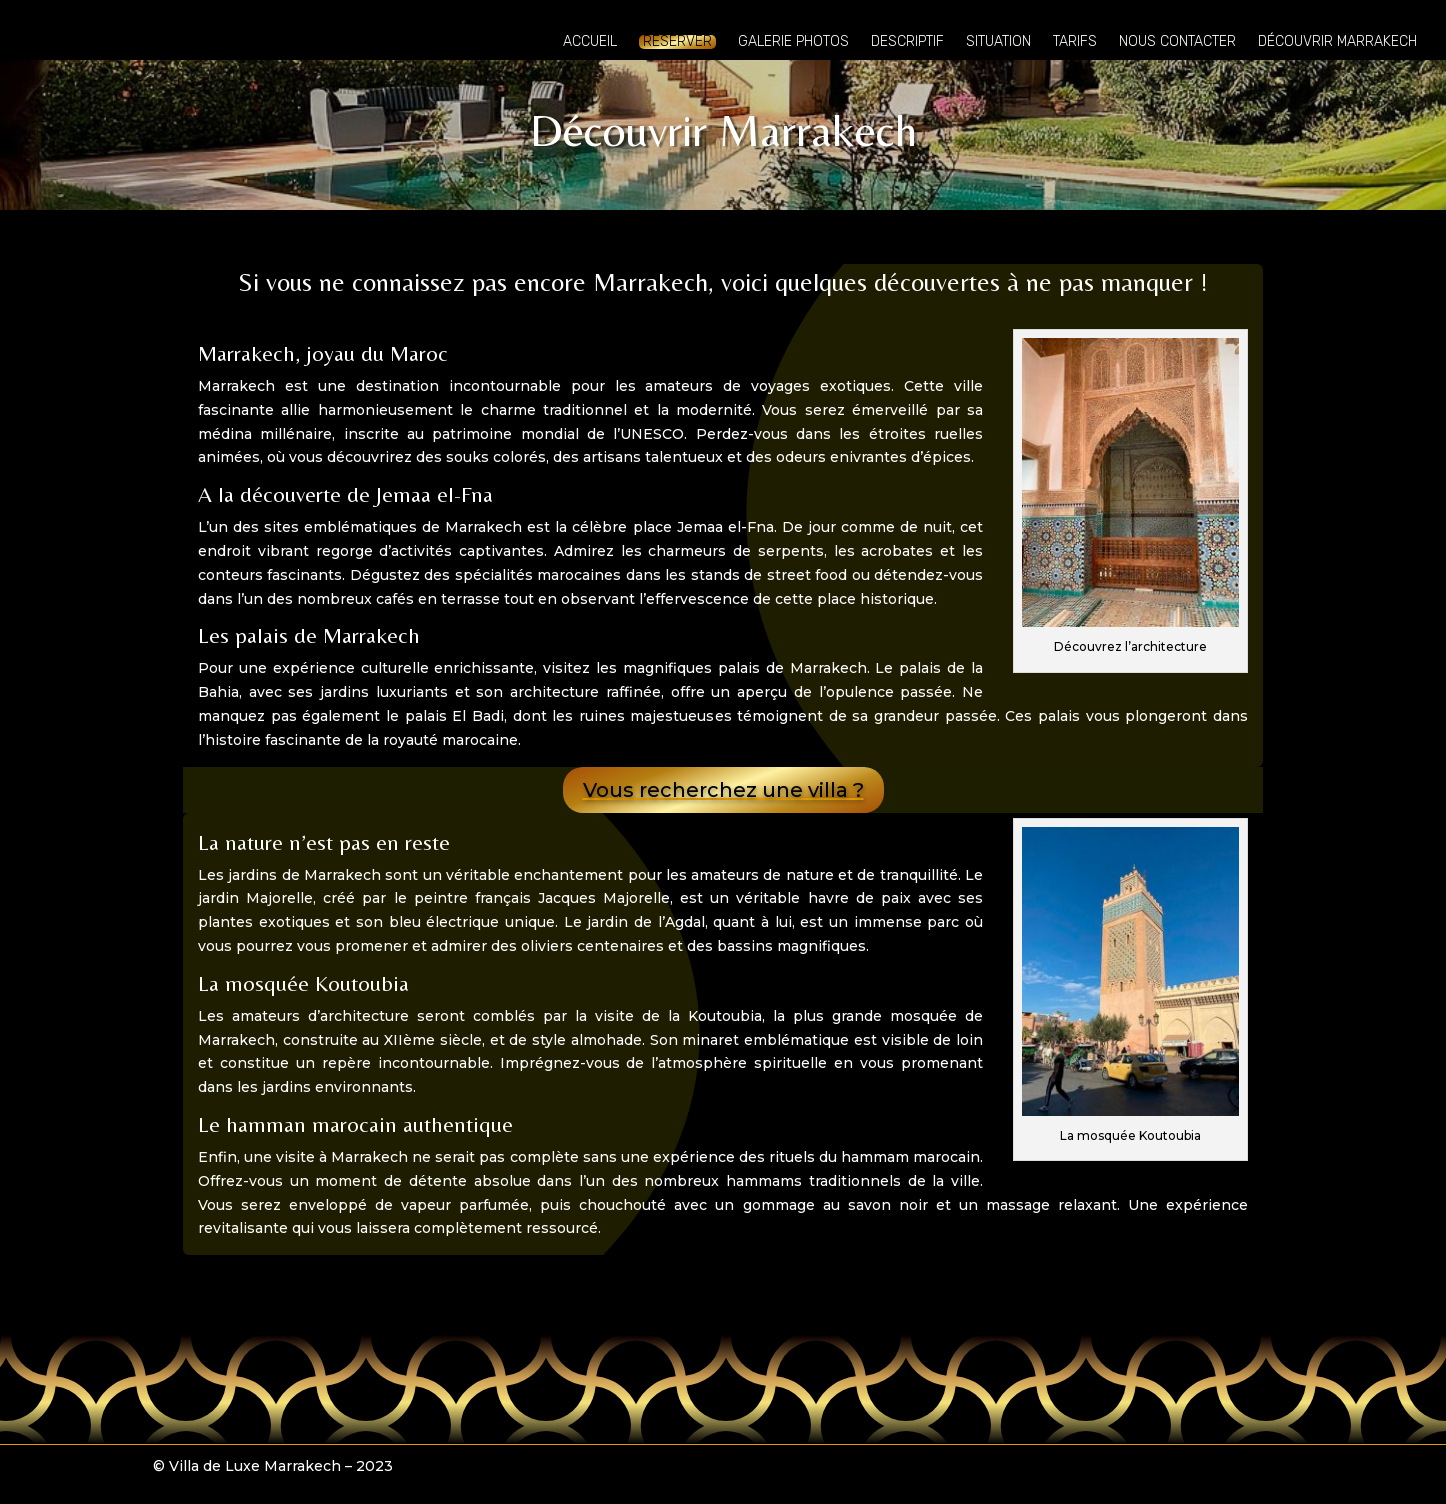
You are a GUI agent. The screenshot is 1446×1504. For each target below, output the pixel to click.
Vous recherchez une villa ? (723, 790)
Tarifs (1075, 42)
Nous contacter (1177, 42)
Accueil (590, 42)
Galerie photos (793, 42)
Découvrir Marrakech (1337, 42)
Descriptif (907, 42)
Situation (998, 42)
